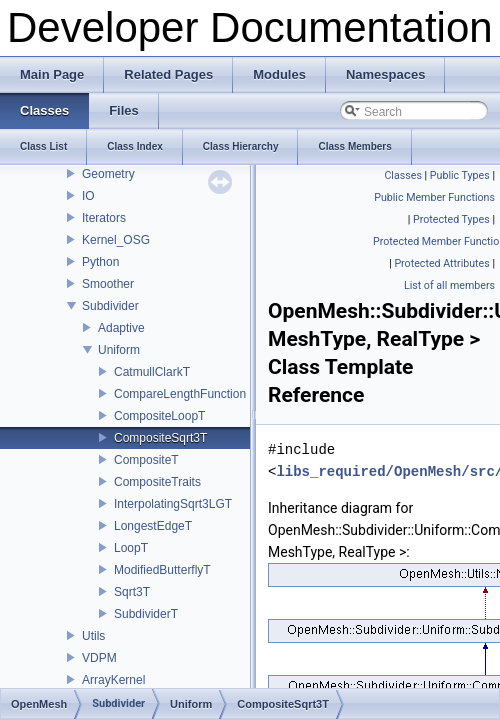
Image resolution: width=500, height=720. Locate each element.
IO (88, 196)
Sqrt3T (132, 592)
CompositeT (146, 460)
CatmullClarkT (152, 372)
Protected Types (451, 219)
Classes (402, 175)
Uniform (119, 350)
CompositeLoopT (159, 416)
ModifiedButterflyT (162, 570)
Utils (93, 636)
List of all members (449, 285)
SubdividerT (146, 614)
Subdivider (110, 306)
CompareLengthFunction (180, 394)
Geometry (108, 174)
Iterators (104, 218)
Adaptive (121, 328)
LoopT (131, 548)
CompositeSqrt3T (160, 438)
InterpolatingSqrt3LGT (173, 504)
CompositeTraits (157, 482)
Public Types (460, 175)
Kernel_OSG (116, 240)
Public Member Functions (434, 197)
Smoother (108, 284)
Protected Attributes (441, 263)
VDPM (99, 658)
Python (100, 262)
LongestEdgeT (153, 526)
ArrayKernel (113, 680)
